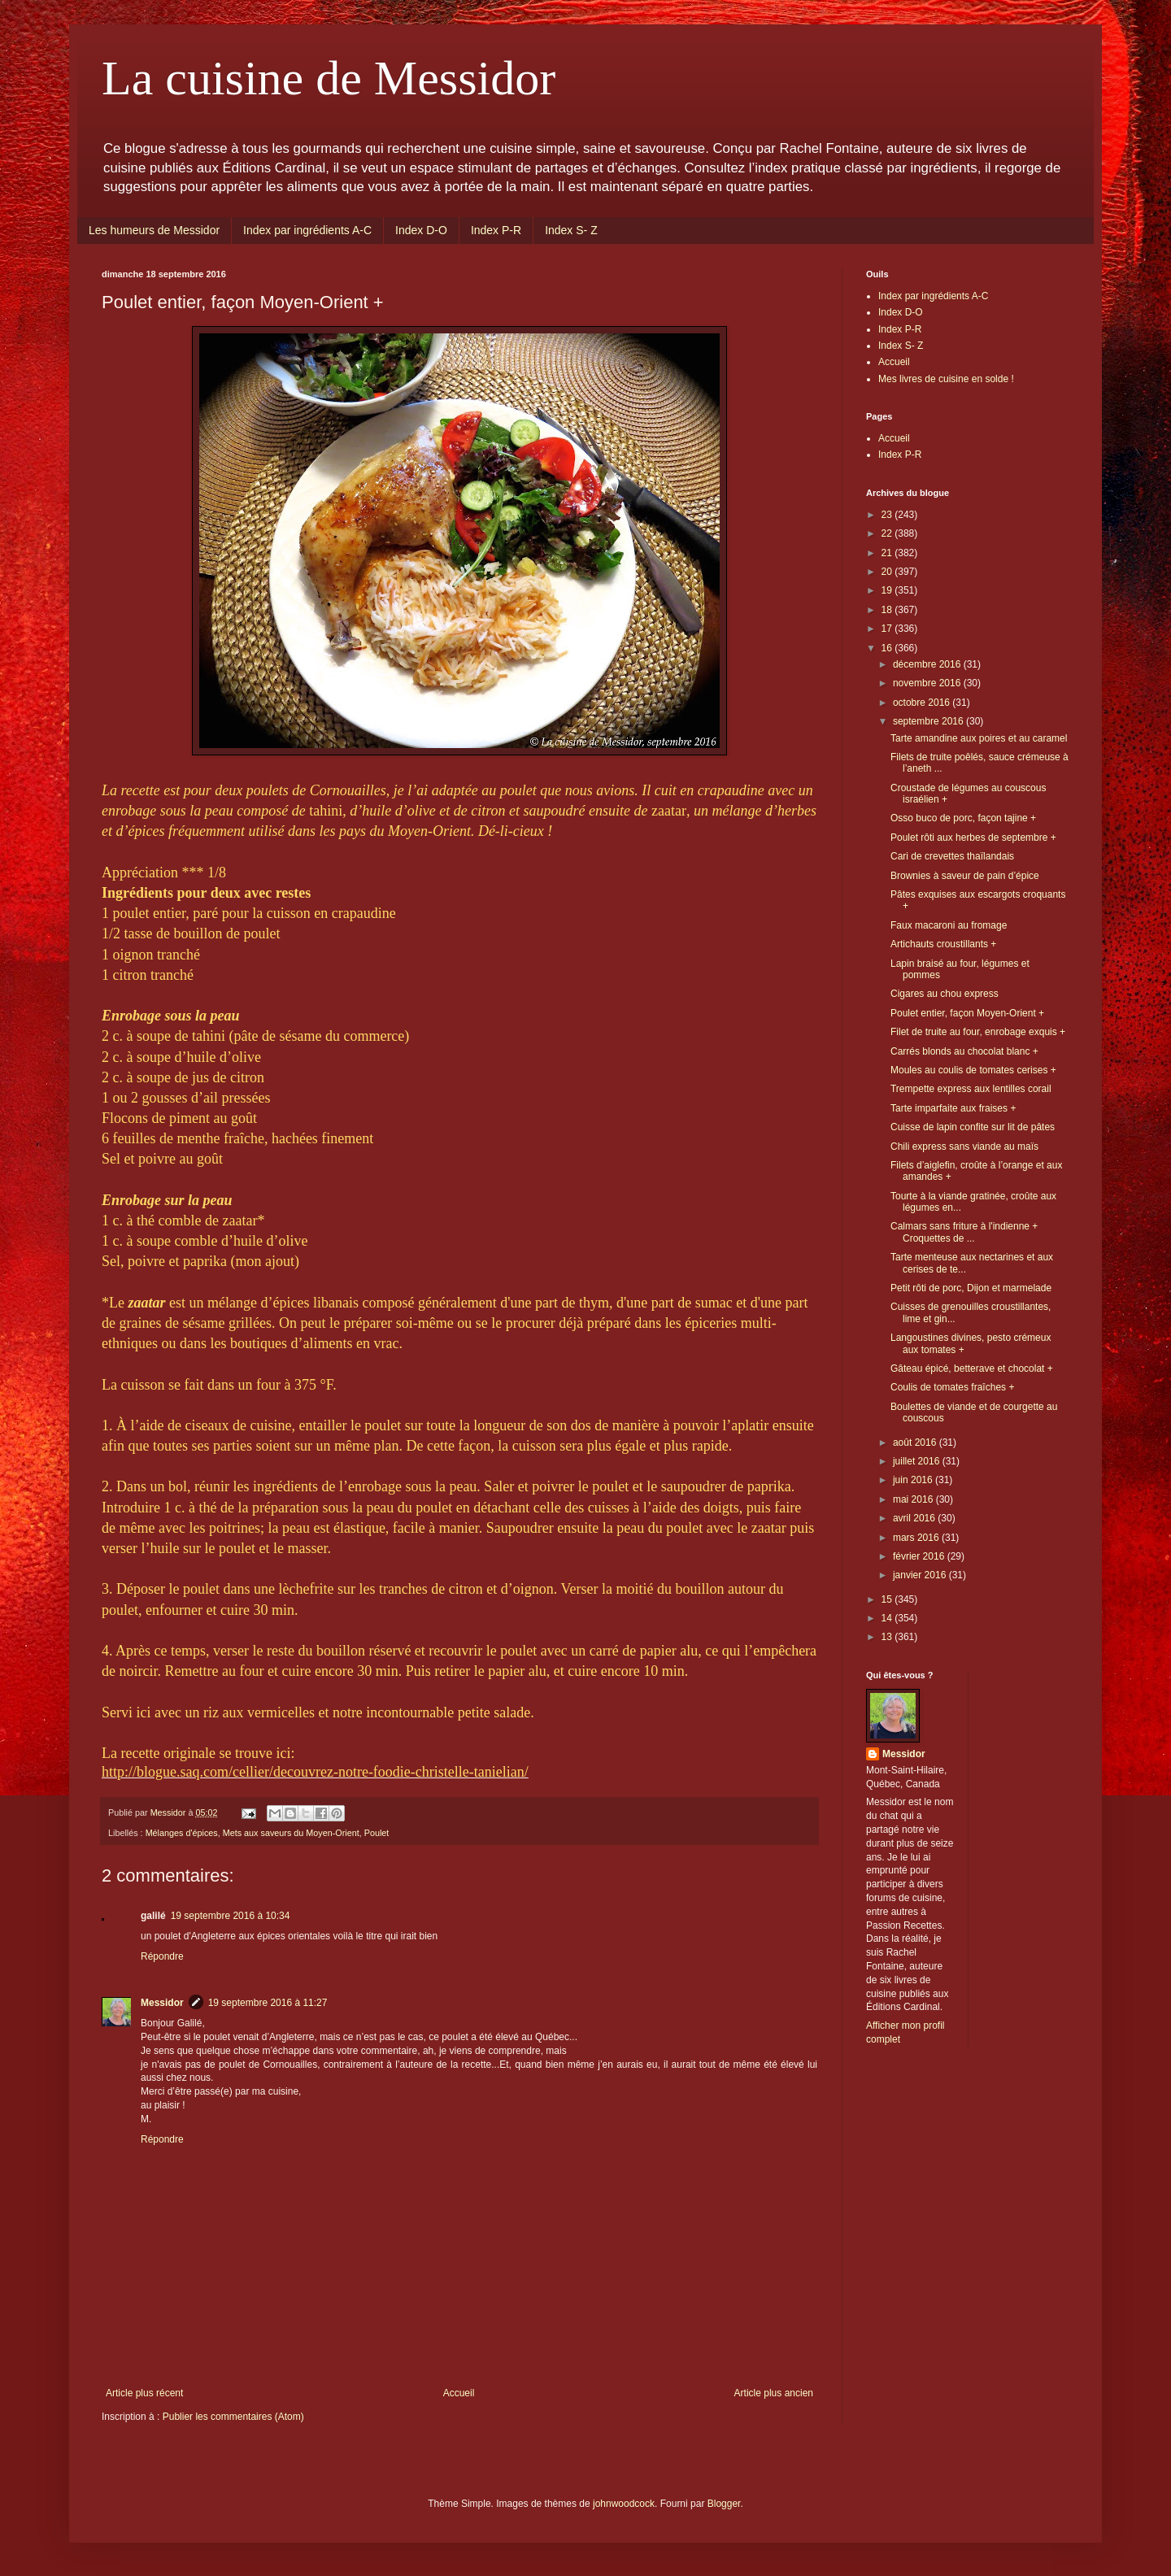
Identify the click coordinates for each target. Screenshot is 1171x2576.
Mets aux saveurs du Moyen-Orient (291, 1833)
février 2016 (920, 1556)
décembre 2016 (928, 664)
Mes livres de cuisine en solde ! (946, 379)
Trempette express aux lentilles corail (970, 1088)
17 (888, 628)
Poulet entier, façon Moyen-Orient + (967, 1013)
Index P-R (496, 230)
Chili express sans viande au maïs (964, 1146)
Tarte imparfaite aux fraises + (953, 1108)
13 (888, 1637)
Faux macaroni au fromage (948, 925)
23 (888, 514)
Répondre (162, 1956)
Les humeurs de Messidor (154, 230)
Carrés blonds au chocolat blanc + (964, 1051)
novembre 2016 (928, 683)
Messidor (162, 2002)
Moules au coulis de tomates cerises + (973, 1070)
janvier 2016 (921, 1575)
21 (888, 553)
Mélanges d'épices (182, 1833)
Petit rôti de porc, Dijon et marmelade (970, 1288)
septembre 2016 (929, 721)
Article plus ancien (773, 2393)
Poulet (377, 1833)
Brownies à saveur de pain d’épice (964, 875)
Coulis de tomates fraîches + (952, 1387)
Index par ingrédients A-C (307, 230)
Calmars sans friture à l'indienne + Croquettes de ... (964, 1232)
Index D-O (421, 230)
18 (888, 610)
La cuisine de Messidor (328, 78)
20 (888, 571)
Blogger (724, 2503)
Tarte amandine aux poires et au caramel (978, 738)
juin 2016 (914, 1480)
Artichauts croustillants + (943, 944)
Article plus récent (144, 2393)
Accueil (459, 2393)
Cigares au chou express (944, 993)
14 (888, 1618)
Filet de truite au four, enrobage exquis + (977, 1032)
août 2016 (916, 1442)
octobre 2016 (922, 702)
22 (888, 533)
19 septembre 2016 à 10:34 (230, 1915)
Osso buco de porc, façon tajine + (963, 818)
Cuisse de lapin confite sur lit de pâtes (972, 1127)
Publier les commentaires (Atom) (233, 2416)
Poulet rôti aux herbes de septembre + (973, 837)
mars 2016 (917, 1537)
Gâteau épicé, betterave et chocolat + (971, 1368)
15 (888, 1599)
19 (888, 590)
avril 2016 (915, 1518)
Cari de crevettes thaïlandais (952, 856)
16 (888, 648)
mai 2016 (914, 1499)
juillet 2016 (917, 1461)
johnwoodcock (624, 2503)
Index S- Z (571, 230)
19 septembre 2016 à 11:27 (268, 2002)
